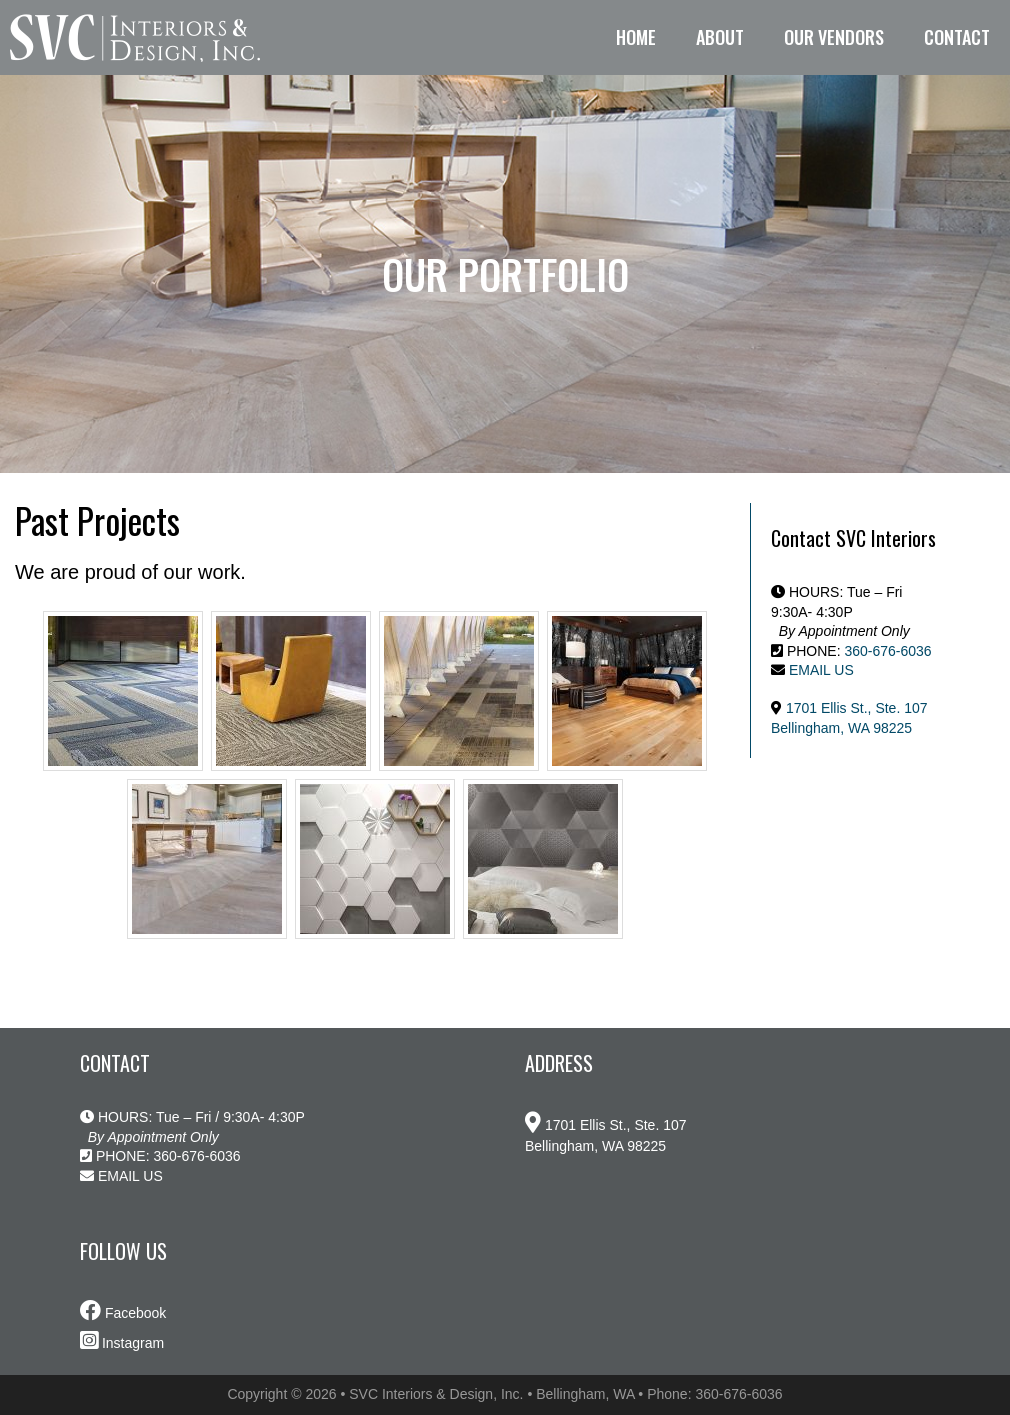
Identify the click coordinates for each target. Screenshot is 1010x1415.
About (720, 37)
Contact (957, 37)
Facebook (123, 1313)
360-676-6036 (887, 651)
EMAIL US (821, 670)
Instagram (122, 1343)
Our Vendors (834, 37)
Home (636, 37)
